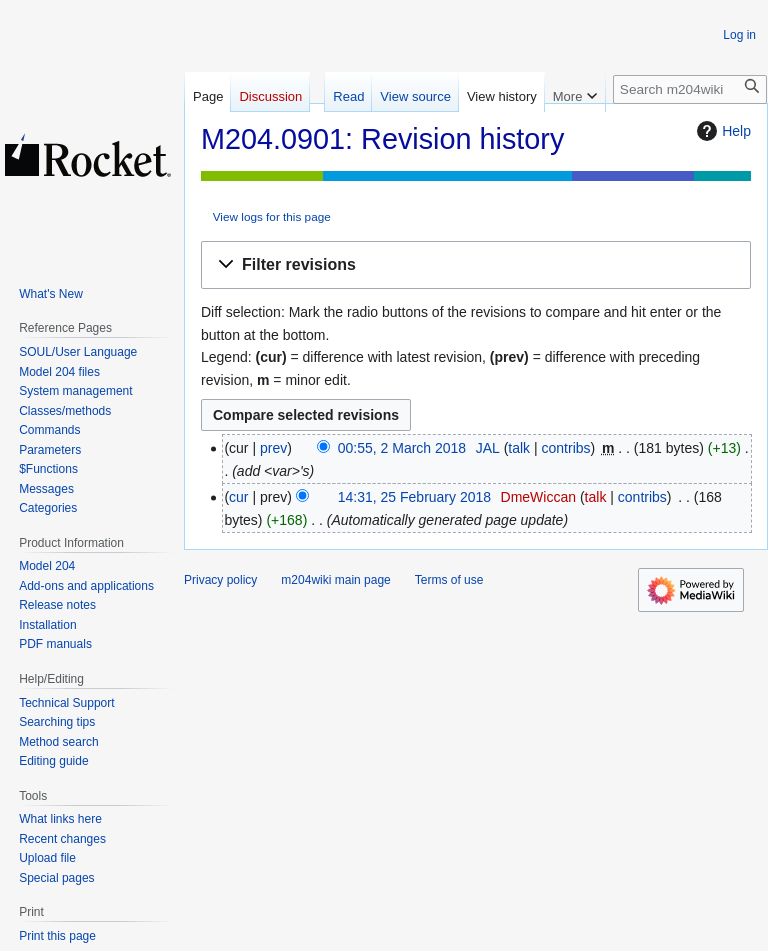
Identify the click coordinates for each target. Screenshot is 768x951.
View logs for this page (272, 216)
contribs (566, 448)
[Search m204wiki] (690, 89)
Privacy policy (220, 580)
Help (721, 131)
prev (273, 448)
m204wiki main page (335, 580)
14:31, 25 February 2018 (414, 497)
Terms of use (449, 580)
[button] (476, 265)
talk (519, 448)
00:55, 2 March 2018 (402, 448)
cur (238, 497)
